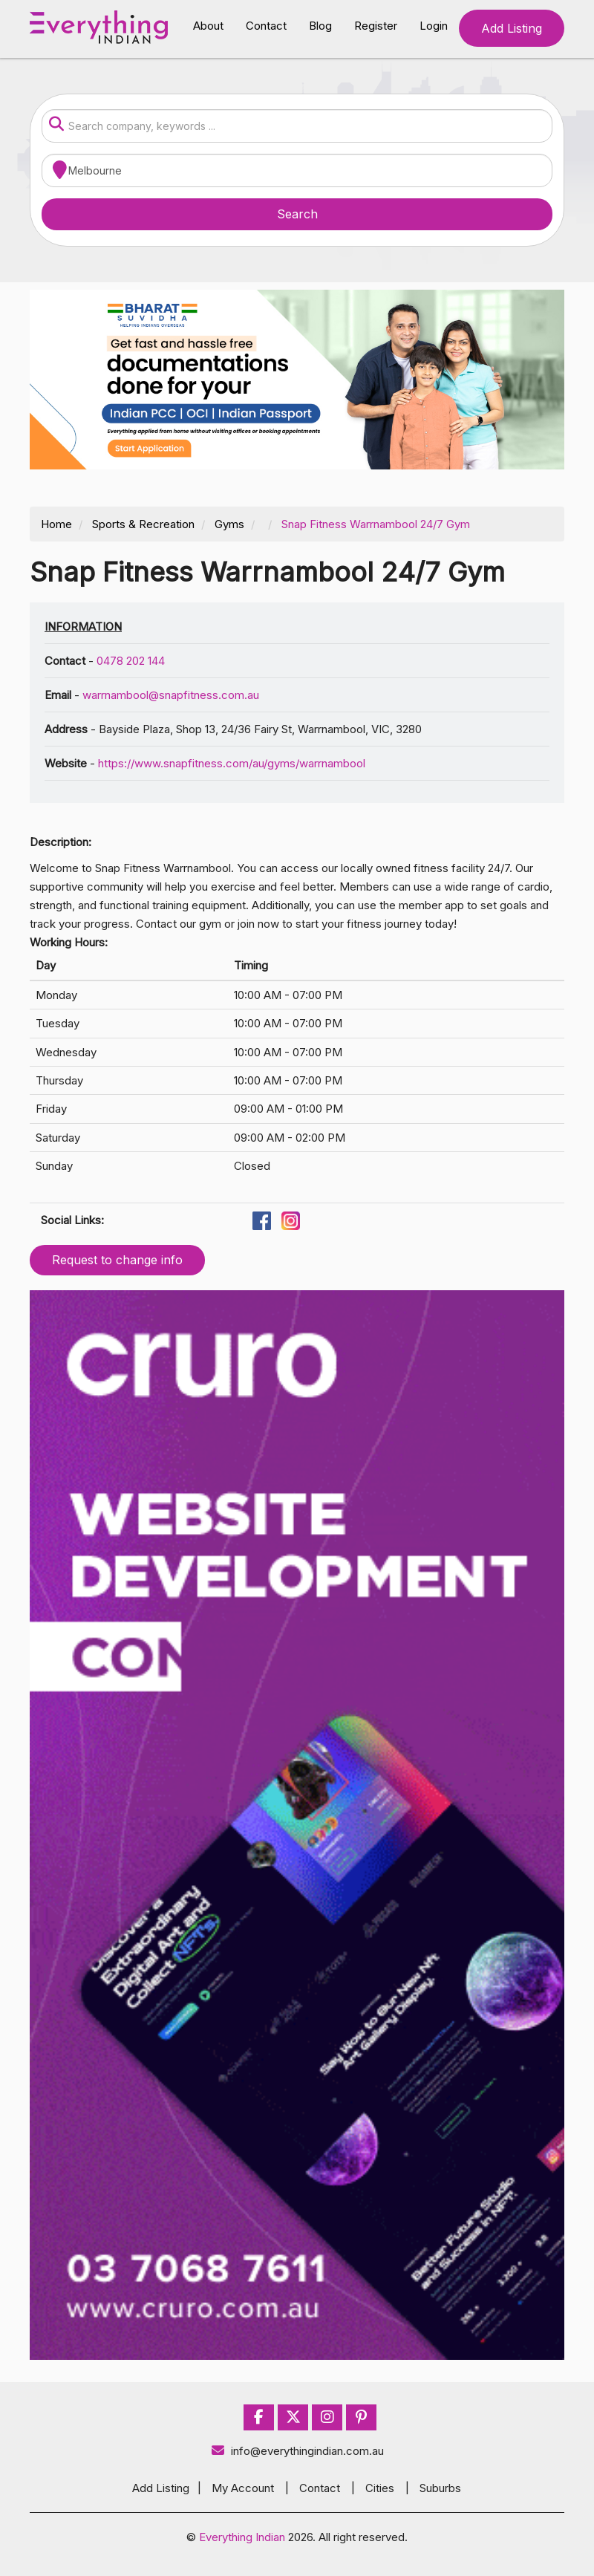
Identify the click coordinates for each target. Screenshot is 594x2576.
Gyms (229, 524)
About (208, 26)
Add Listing (511, 28)
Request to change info (117, 1259)
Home (56, 524)
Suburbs (440, 2488)
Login (434, 26)
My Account (243, 2488)
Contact (266, 26)
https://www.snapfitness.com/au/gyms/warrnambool (231, 763)
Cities (379, 2488)
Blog (320, 26)
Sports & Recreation (143, 524)
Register (375, 26)
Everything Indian (242, 2537)
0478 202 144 (131, 661)
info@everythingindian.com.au (297, 2451)
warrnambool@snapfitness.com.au (170, 695)
